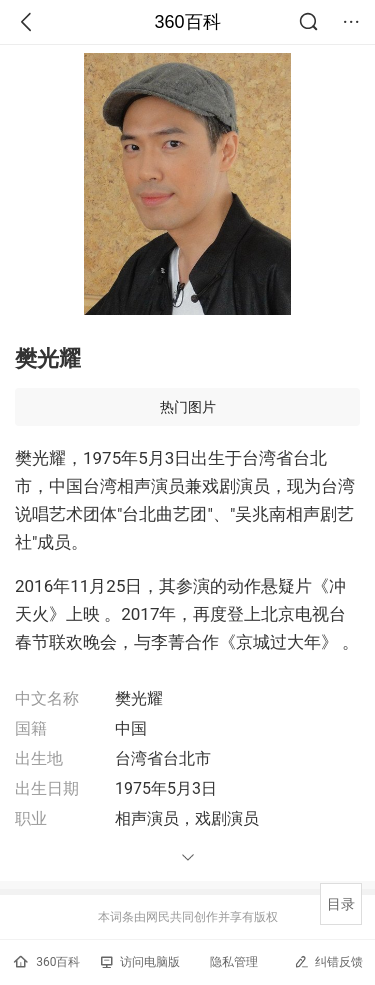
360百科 (187, 22)
